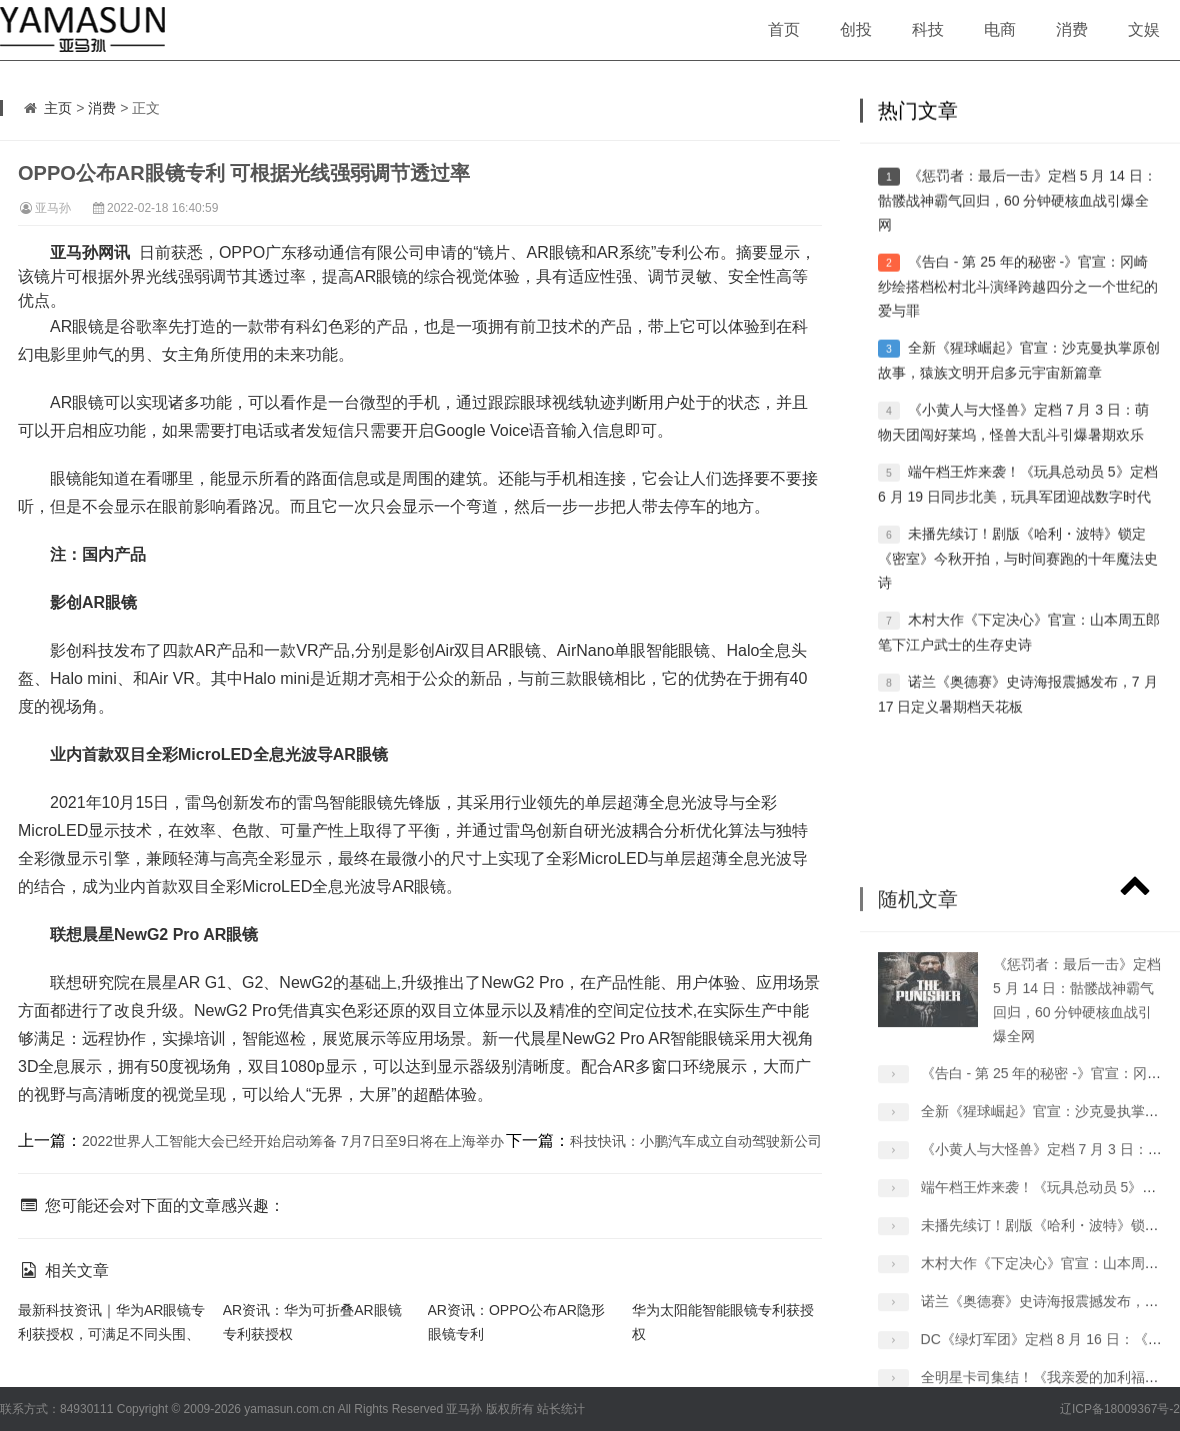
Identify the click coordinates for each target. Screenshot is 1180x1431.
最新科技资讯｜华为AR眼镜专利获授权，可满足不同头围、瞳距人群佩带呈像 (111, 1334)
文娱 (1144, 29)
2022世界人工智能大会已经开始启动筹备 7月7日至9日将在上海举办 (293, 1141)
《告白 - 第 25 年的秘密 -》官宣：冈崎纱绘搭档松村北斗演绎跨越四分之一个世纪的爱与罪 (1018, 317)
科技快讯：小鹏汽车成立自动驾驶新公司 (696, 1141)
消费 (1072, 29)
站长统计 (561, 1409)
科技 (928, 29)
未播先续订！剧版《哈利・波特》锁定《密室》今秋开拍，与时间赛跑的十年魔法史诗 (1018, 589)
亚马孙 (53, 208)
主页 (58, 108)
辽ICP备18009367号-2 (1120, 1409)
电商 (1000, 29)
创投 (856, 29)
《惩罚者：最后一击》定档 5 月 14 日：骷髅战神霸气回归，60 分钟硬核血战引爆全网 (1017, 231)
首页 (784, 29)
